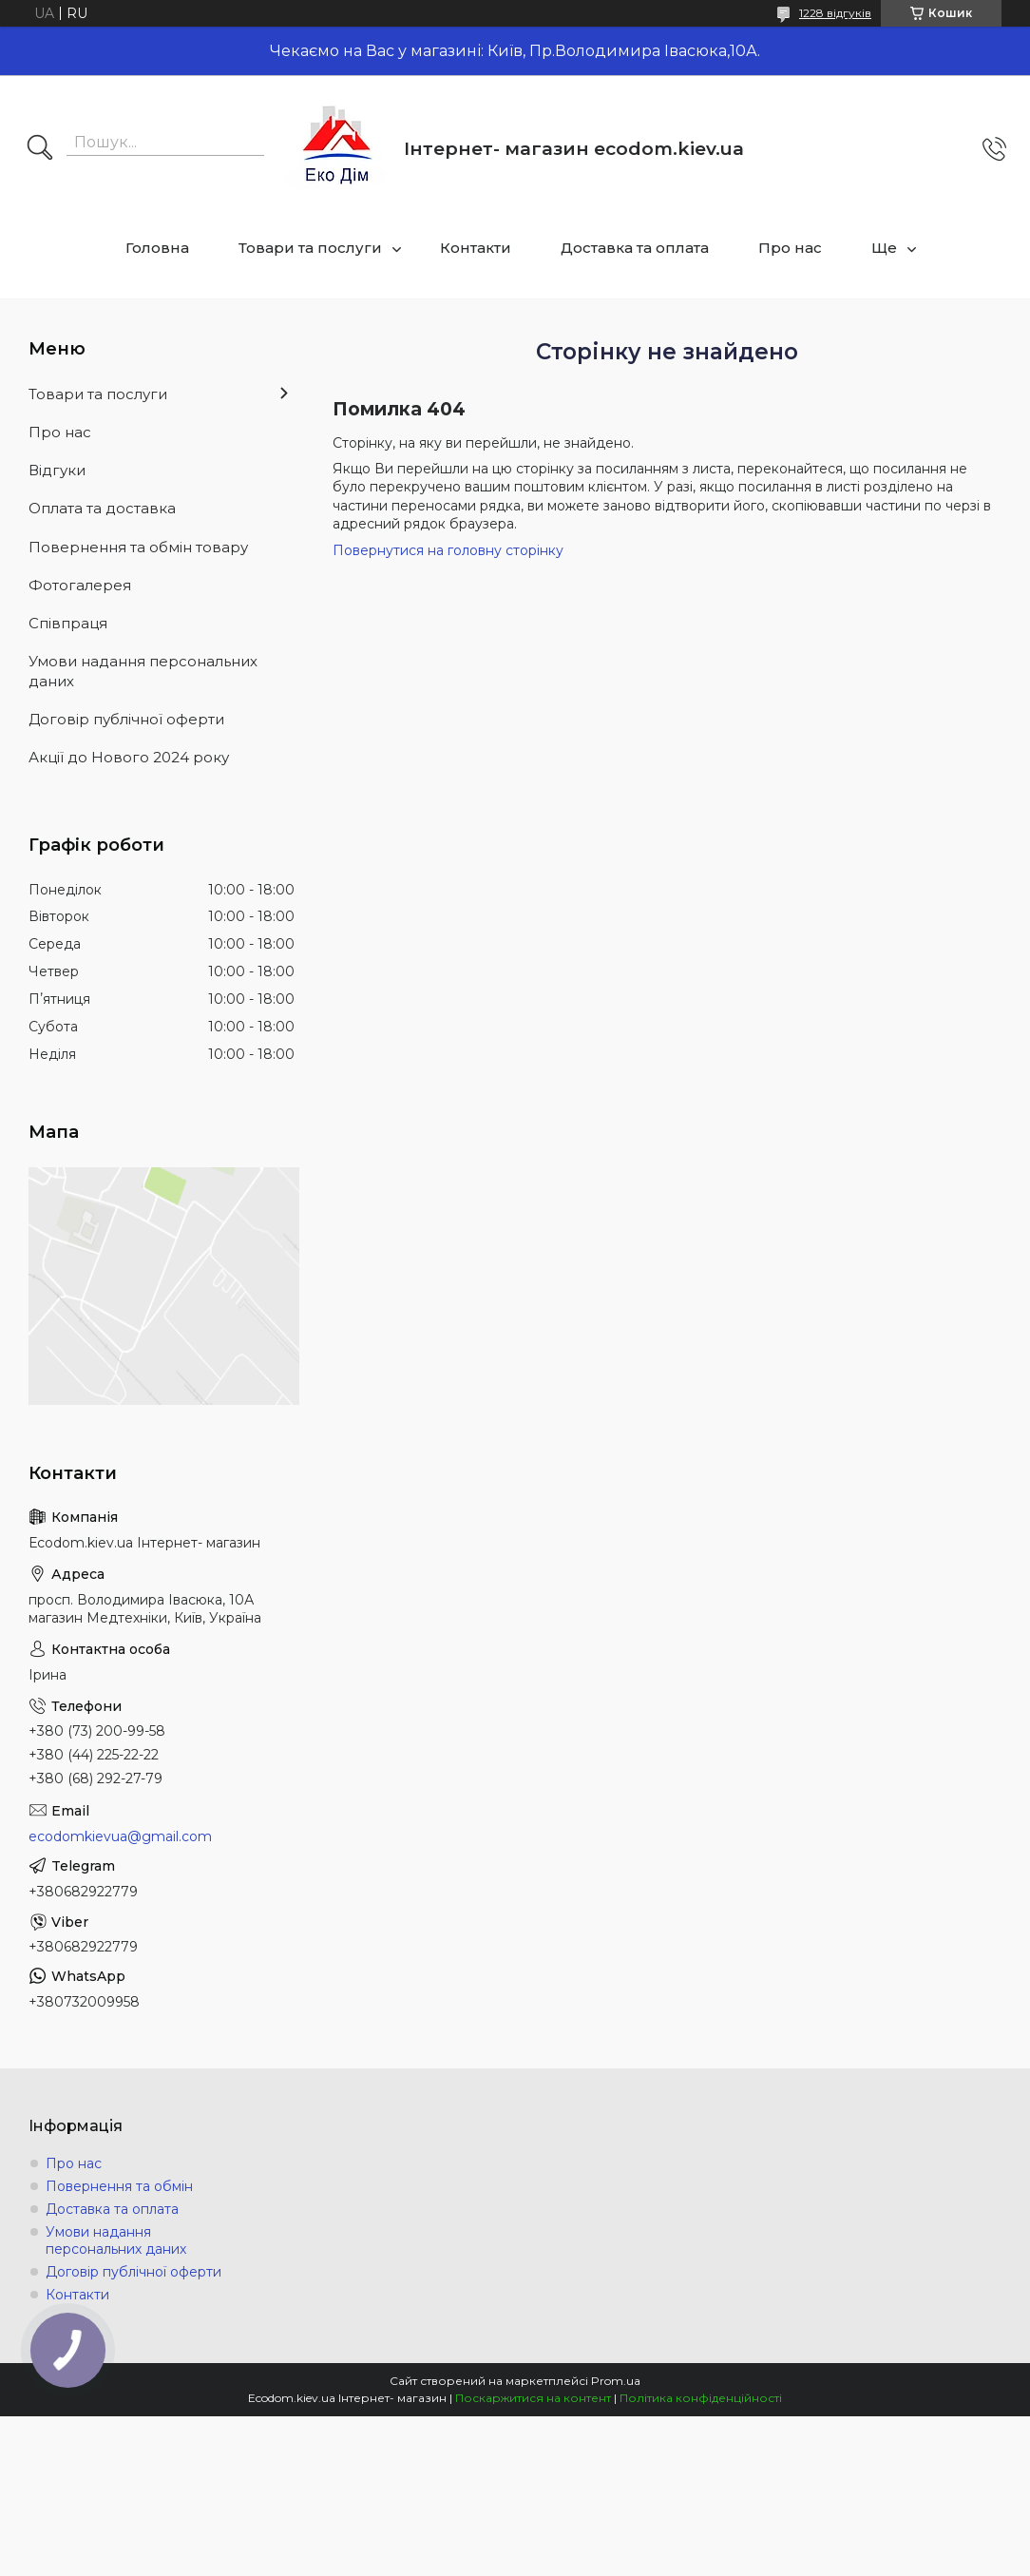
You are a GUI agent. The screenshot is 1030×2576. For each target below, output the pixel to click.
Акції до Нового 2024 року (129, 757)
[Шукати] (40, 149)
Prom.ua (615, 2381)
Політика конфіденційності (701, 2398)
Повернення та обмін (119, 2186)
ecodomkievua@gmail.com (120, 1836)
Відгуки (57, 470)
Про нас (790, 248)
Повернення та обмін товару (138, 547)
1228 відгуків (835, 13)
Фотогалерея (80, 585)
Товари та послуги (310, 248)
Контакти (475, 248)
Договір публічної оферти (126, 719)
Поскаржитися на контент (533, 2398)
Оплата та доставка (102, 508)
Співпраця (68, 623)
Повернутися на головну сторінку (448, 550)
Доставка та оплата (635, 248)
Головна (157, 248)
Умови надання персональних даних (143, 670)
